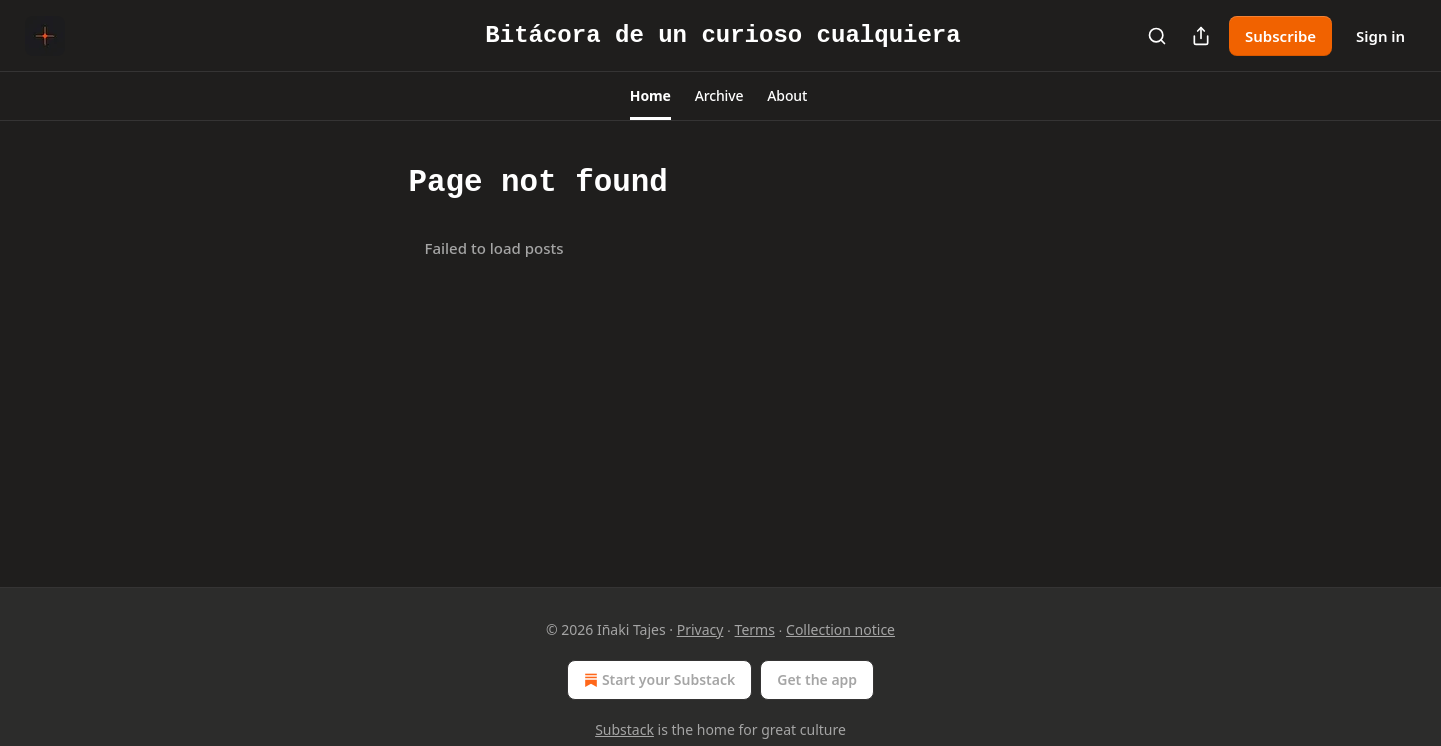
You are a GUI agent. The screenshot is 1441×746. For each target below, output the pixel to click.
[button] (650, 96)
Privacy (700, 629)
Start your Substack (657, 680)
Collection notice (840, 629)
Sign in (1380, 36)
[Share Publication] (1201, 36)
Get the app (817, 679)
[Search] (1157, 36)
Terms (755, 629)
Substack (624, 729)
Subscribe (1280, 36)
